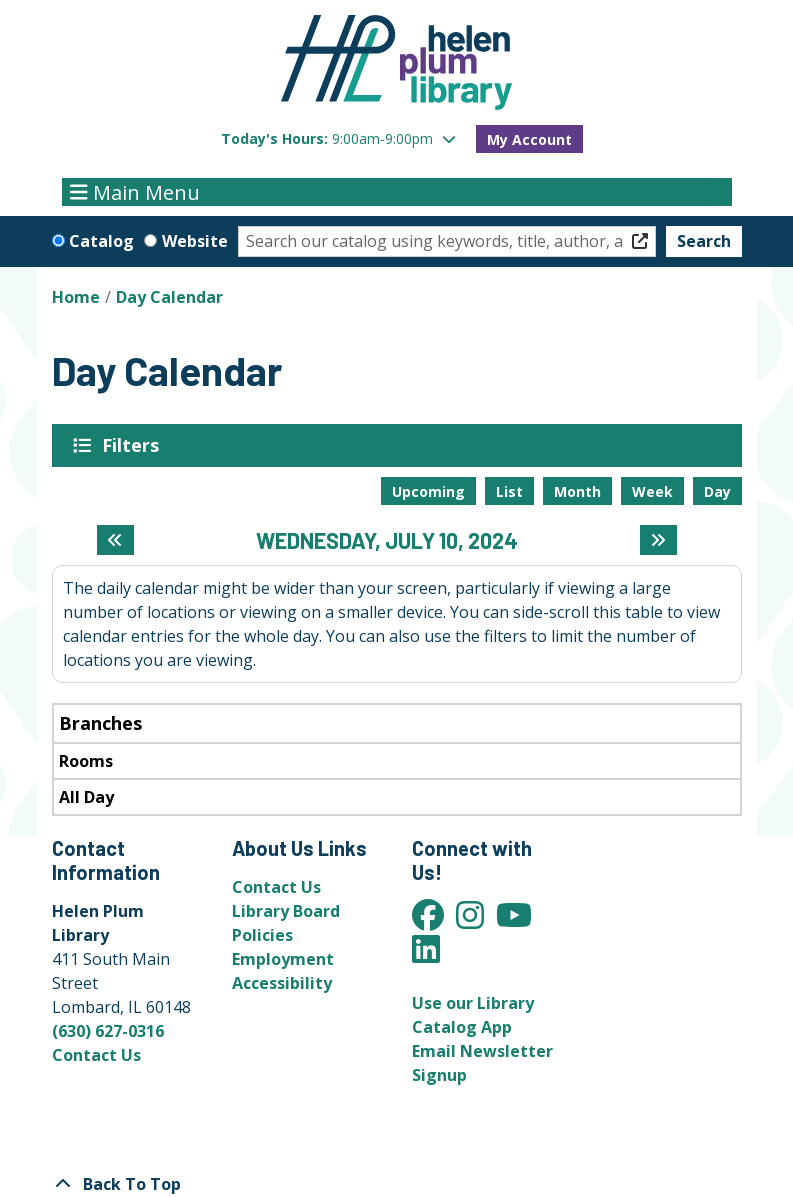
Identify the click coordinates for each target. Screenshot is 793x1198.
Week (652, 491)
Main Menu (135, 191)
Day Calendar (169, 297)
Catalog (101, 241)
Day (717, 491)
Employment (283, 959)
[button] (338, 138)
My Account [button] (529, 139)
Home (76, 297)
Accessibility (282, 983)
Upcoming (428, 491)
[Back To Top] (397, 1184)
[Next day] (658, 540)
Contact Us (96, 1055)
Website (195, 241)
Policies (262, 935)
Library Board (286, 911)
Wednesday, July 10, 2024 (387, 540)
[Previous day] (115, 540)
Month (577, 491)
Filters (134, 445)
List (509, 491)
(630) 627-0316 (108, 1031)
